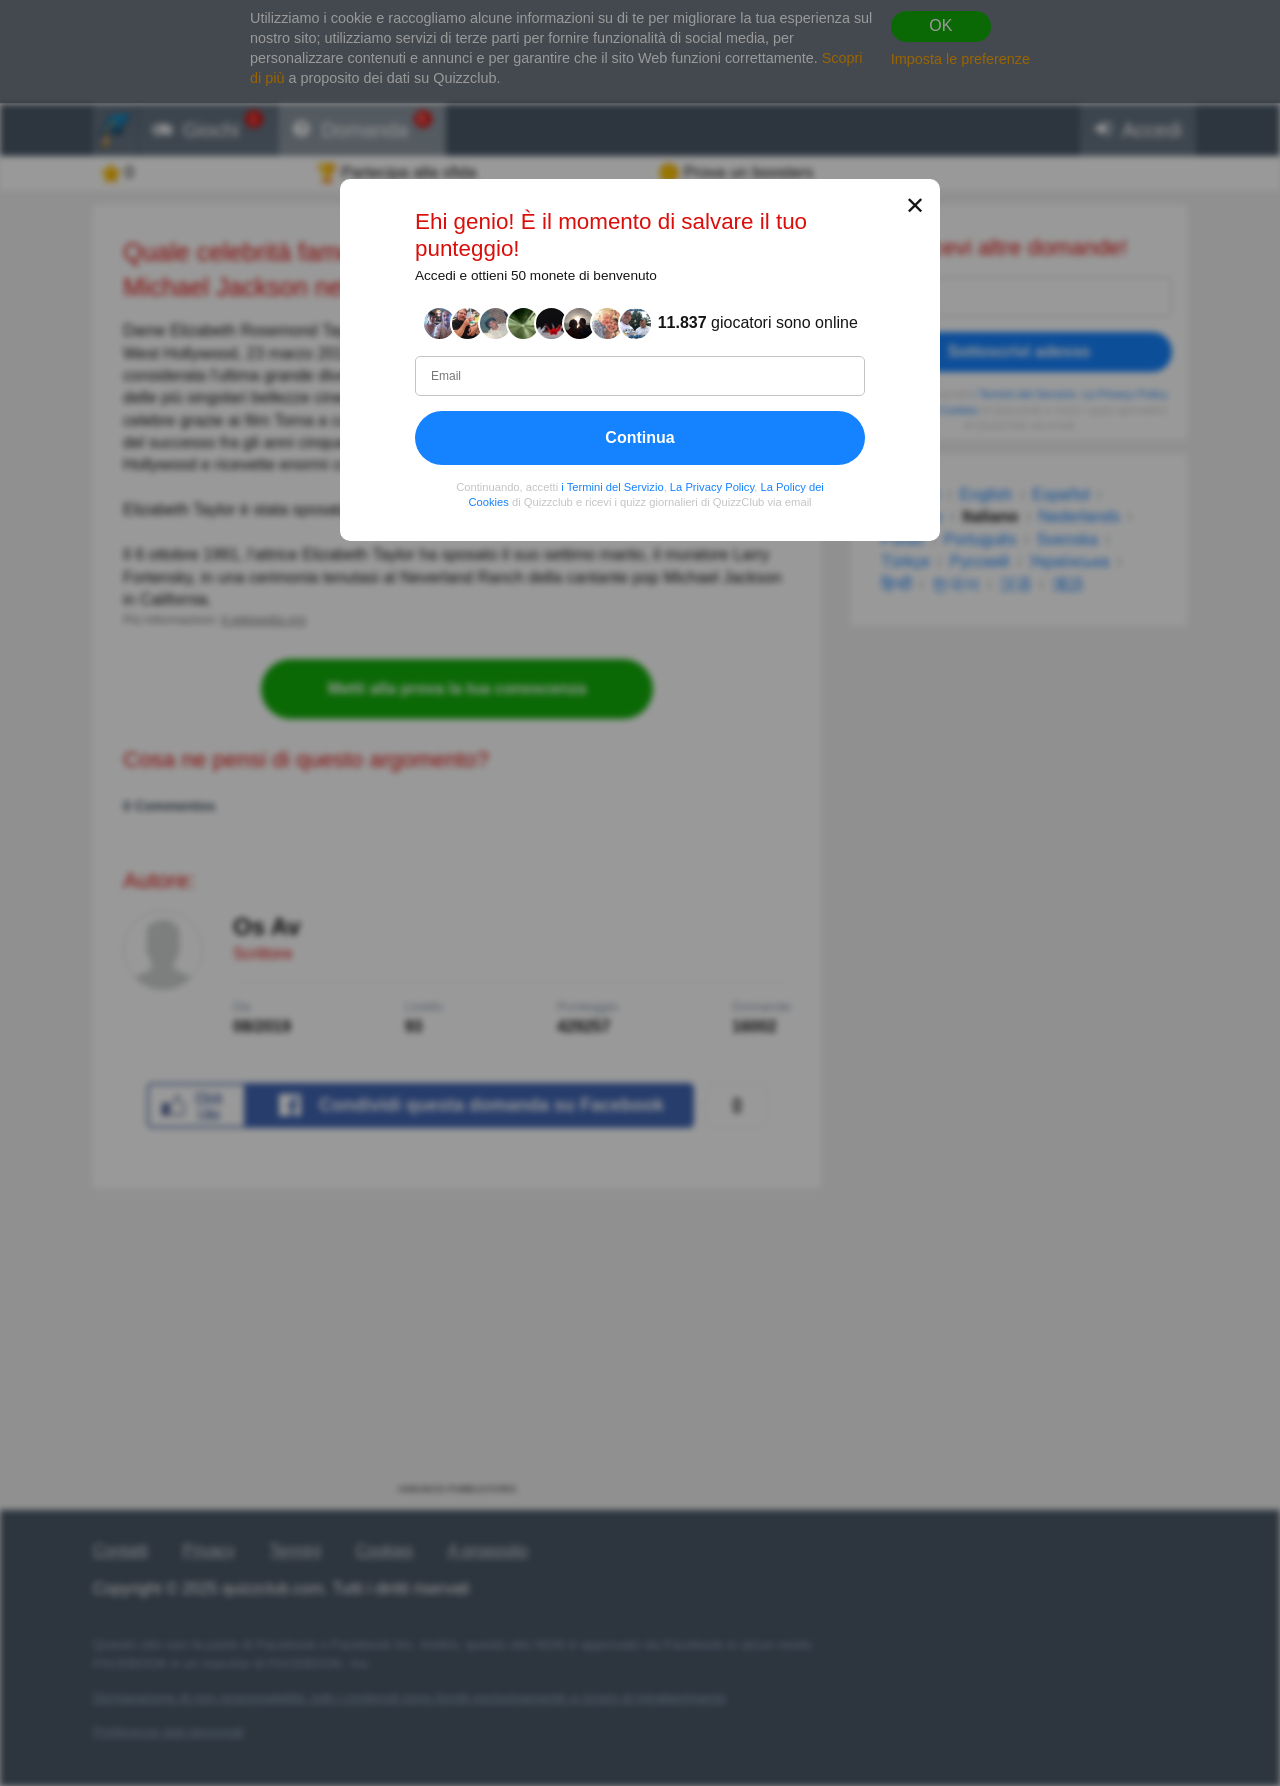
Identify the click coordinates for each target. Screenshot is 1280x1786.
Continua (639, 436)
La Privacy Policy (712, 486)
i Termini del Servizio (612, 486)
